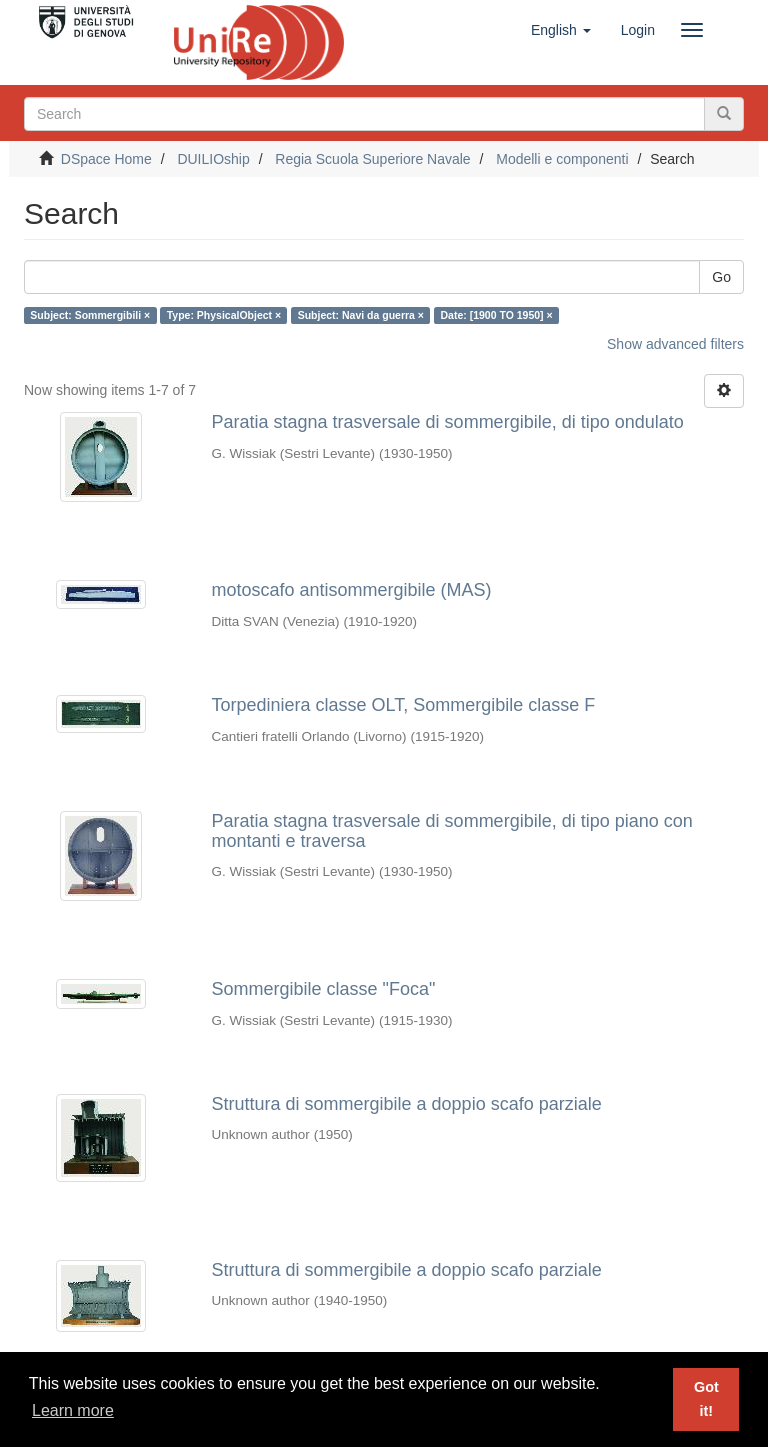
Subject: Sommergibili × (90, 315)
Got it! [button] (706, 1399)
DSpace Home (106, 159)
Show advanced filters (675, 344)
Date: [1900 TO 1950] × (496, 315)
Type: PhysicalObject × (224, 315)
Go (721, 277)
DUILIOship (213, 159)
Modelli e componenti (562, 159)
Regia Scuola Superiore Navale (372, 159)
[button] (561, 30)
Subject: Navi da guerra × (361, 315)
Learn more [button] (73, 1410)
